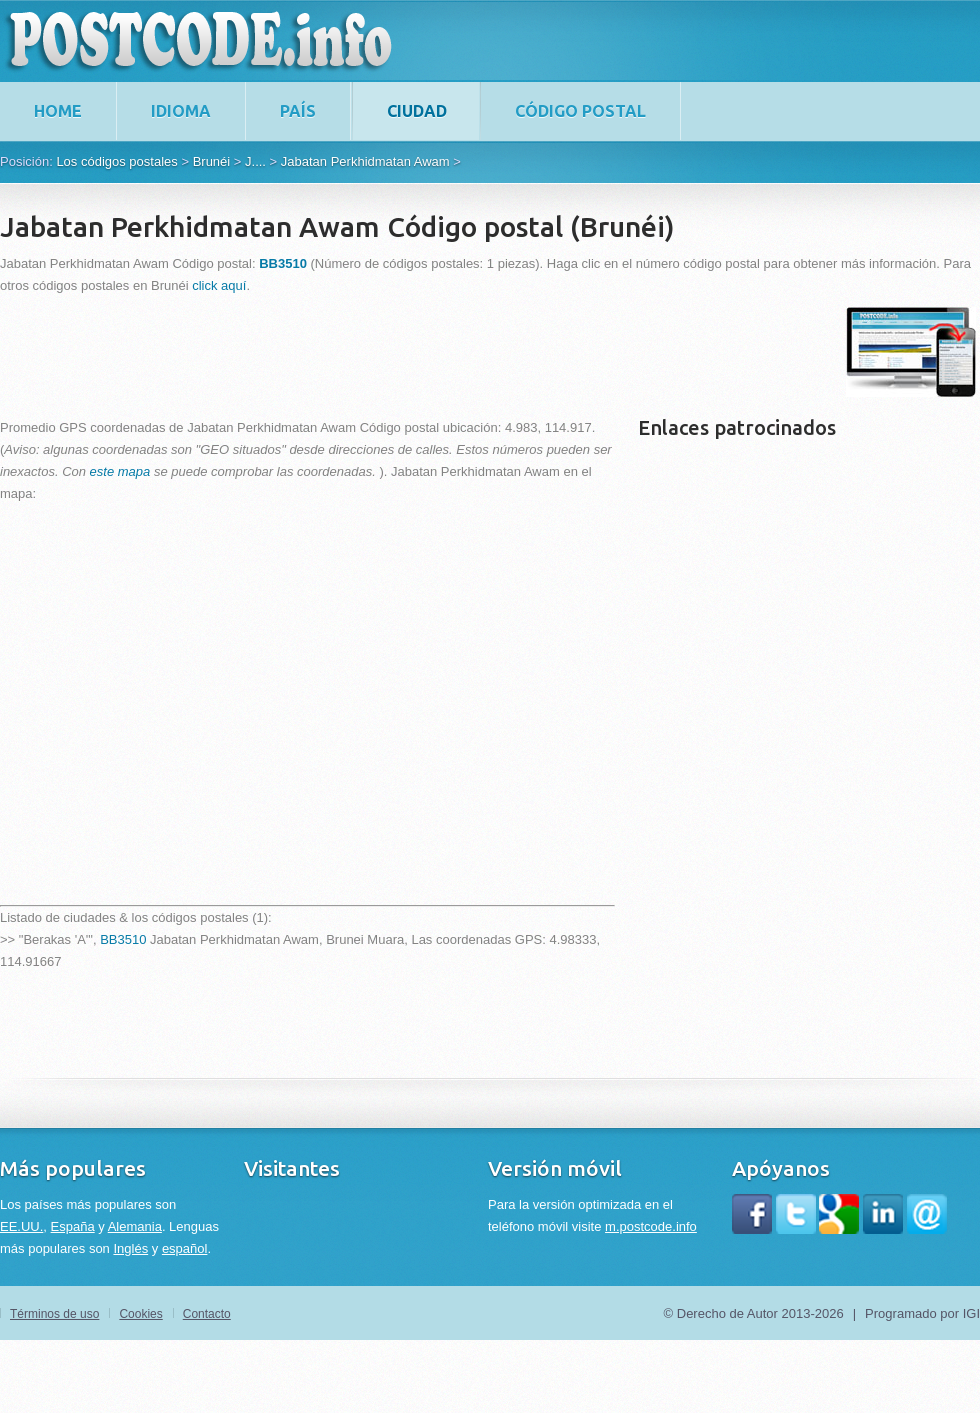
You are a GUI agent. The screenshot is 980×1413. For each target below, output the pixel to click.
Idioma (181, 111)
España (73, 1226)
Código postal (580, 111)
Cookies (140, 1314)
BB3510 (123, 939)
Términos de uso (54, 1314)
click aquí (219, 285)
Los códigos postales (116, 161)
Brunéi (212, 161)
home (58, 111)
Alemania (135, 1226)
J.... (255, 161)
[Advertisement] (364, 352)
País (298, 111)
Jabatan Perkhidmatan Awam (365, 161)
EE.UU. (21, 1226)
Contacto (207, 1314)
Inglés (130, 1248)
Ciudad (417, 111)
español (185, 1248)
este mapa (120, 471)
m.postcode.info (651, 1226)
